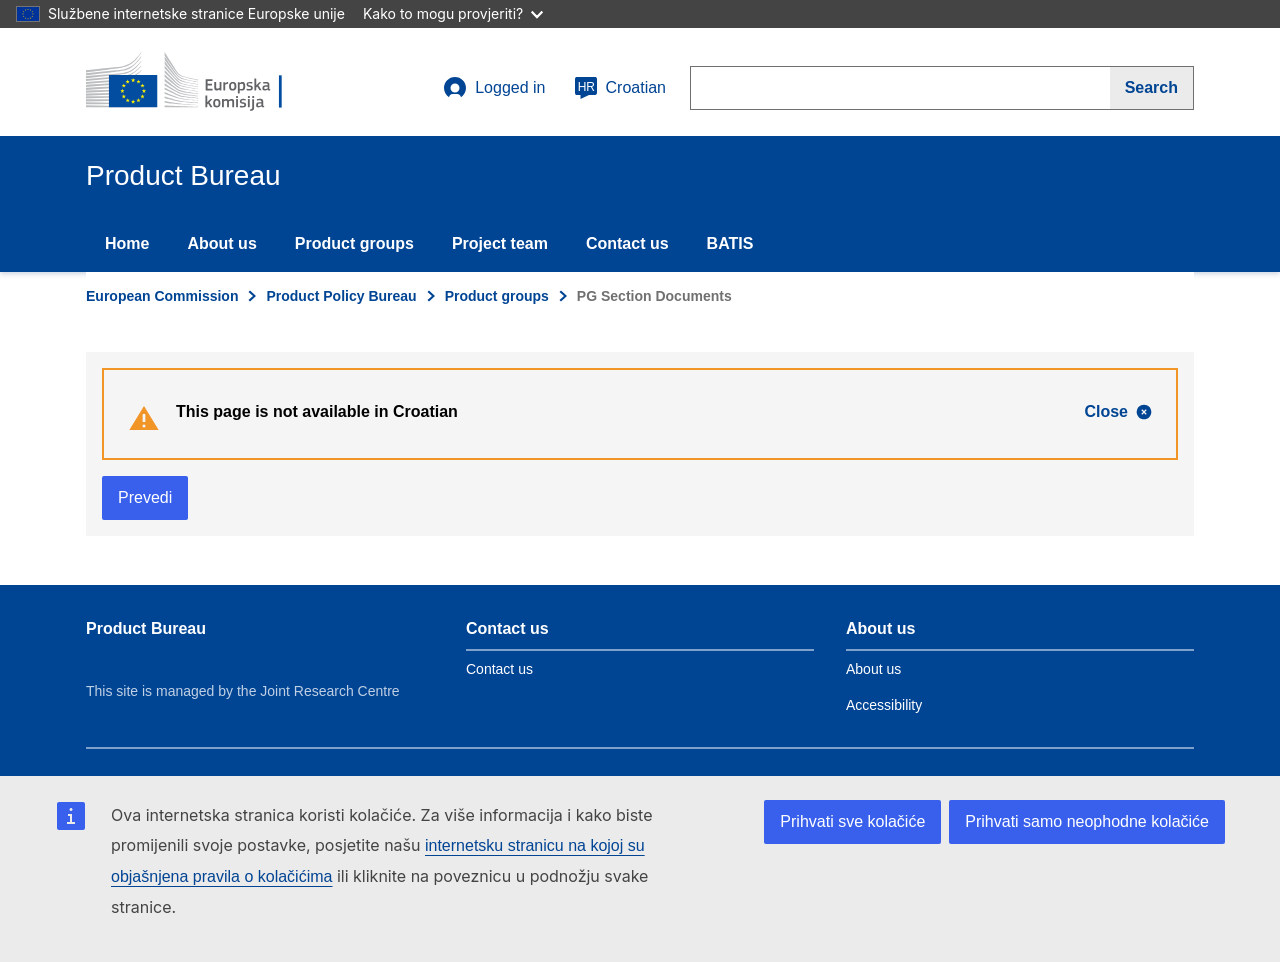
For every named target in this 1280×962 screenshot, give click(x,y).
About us (221, 243)
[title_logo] (207, 82)
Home (127, 243)
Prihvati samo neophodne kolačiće (1087, 821)
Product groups (354, 243)
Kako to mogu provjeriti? (453, 13)
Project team (500, 243)
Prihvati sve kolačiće (852, 821)
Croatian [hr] (620, 88)
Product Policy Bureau (341, 296)
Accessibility (884, 705)
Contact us (627, 243)
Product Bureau (146, 628)
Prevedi (145, 497)
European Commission (162, 296)
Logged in (494, 88)
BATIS (730, 243)
